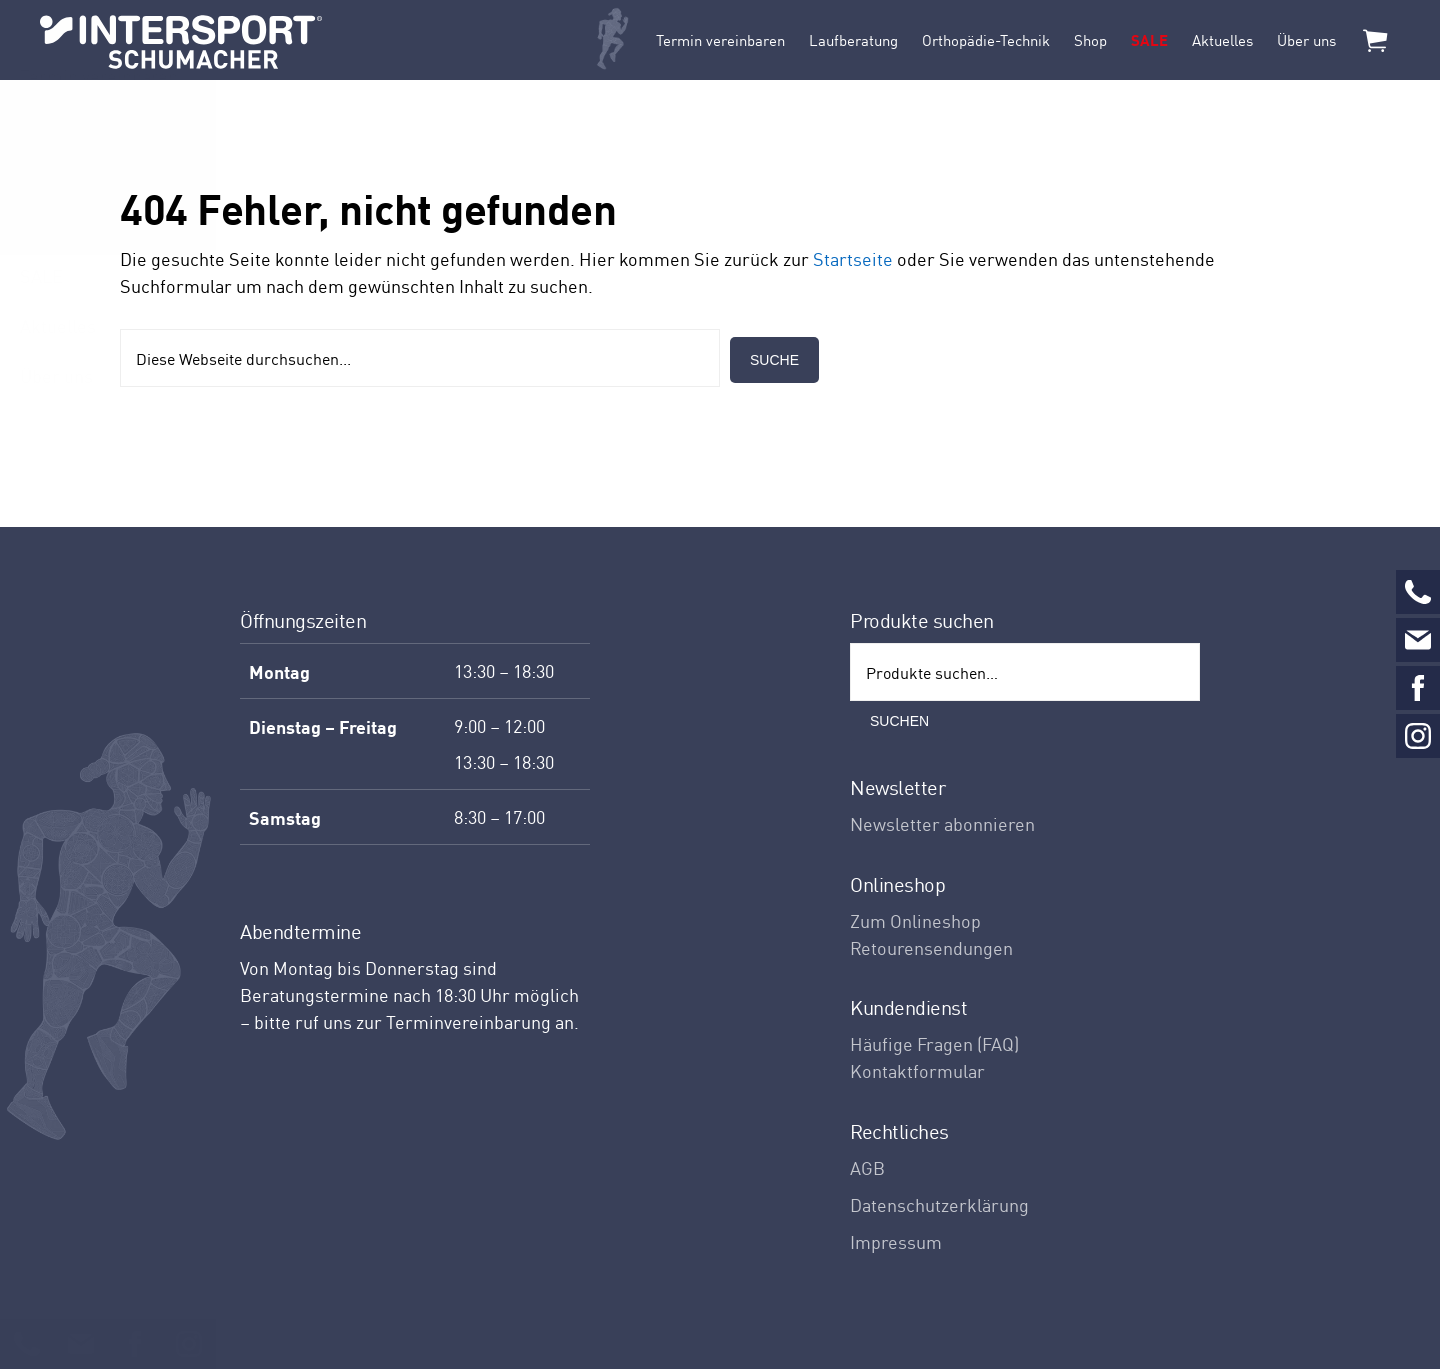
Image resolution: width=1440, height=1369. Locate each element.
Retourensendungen (931, 947)
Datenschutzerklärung (939, 1204)
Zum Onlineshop (915, 920)
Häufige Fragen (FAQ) (934, 1043)
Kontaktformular (917, 1070)
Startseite (853, 258)
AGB (867, 1167)
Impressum (896, 1241)
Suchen (899, 721)
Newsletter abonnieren (942, 823)
